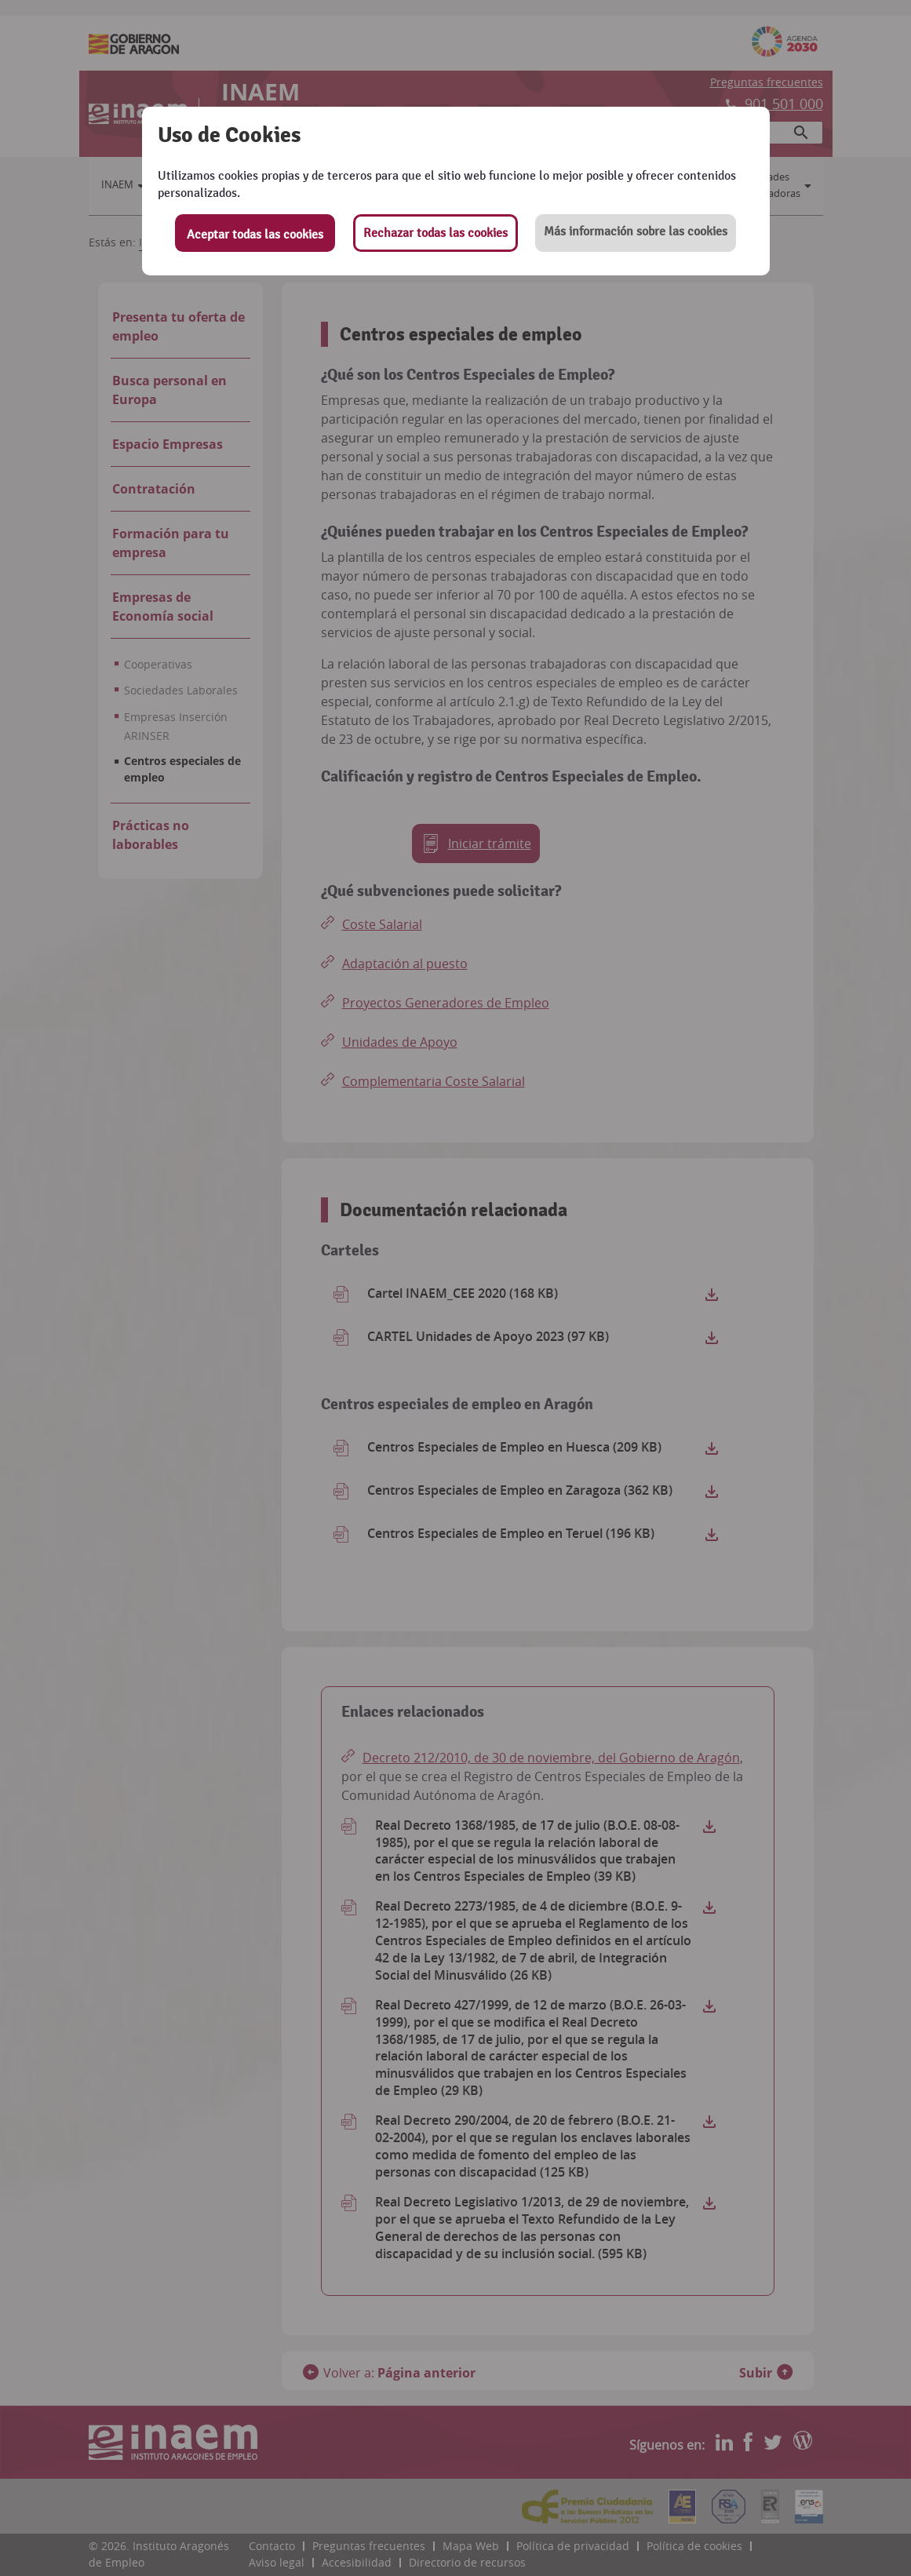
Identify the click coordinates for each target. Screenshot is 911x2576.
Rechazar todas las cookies (435, 233)
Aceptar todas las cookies (255, 234)
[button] (635, 233)
